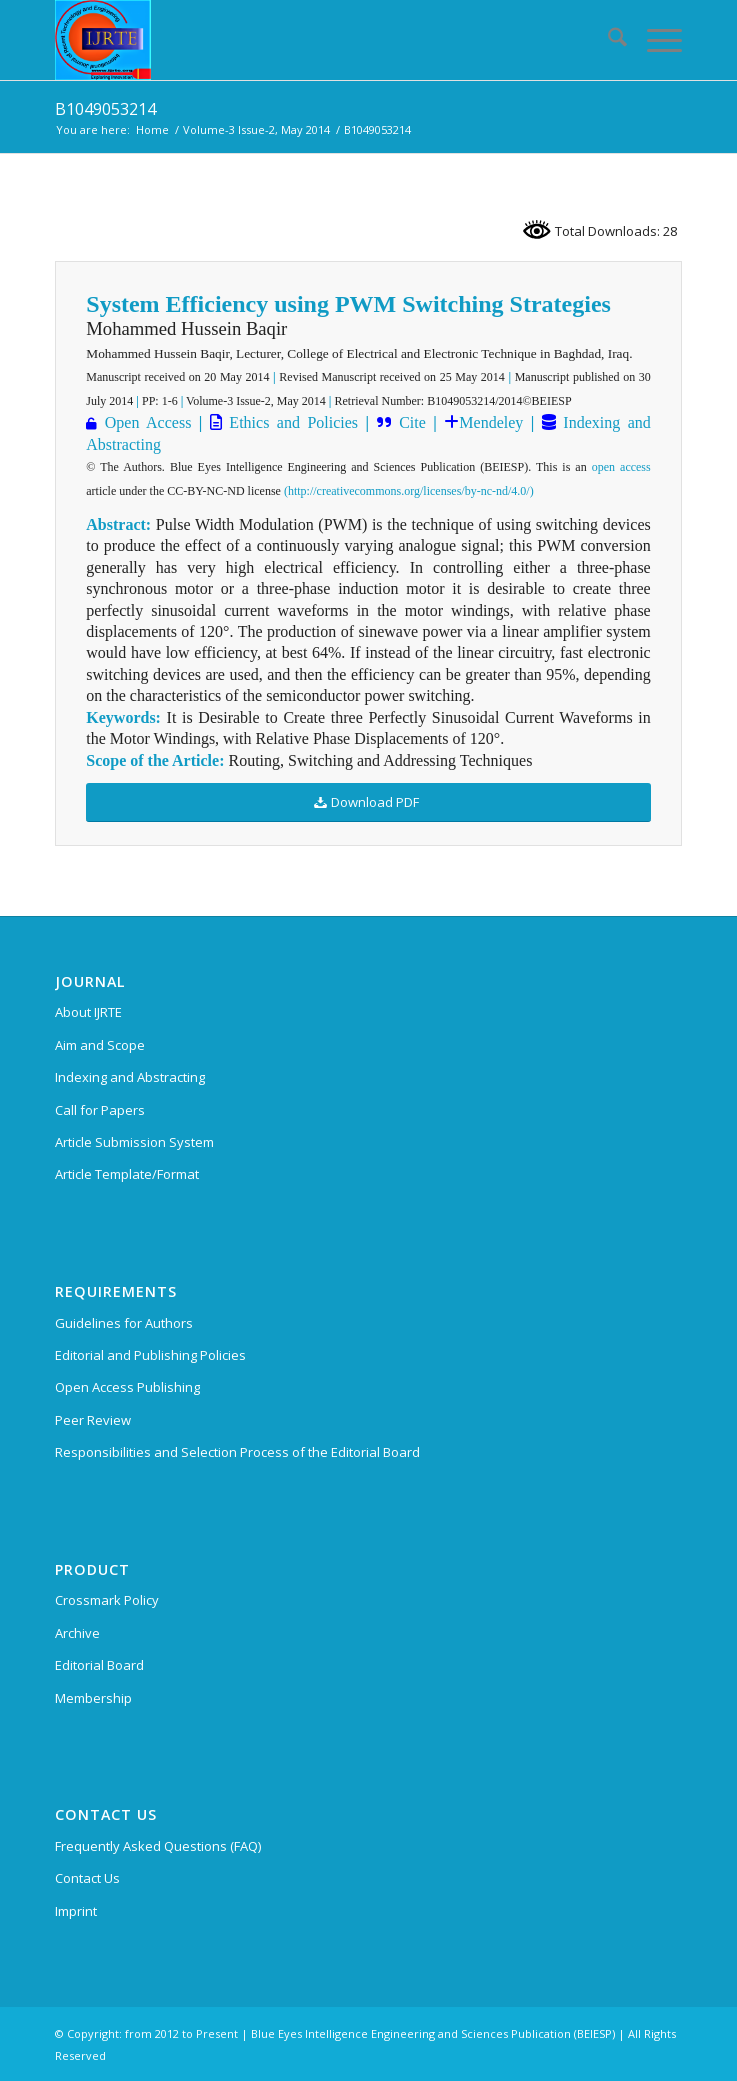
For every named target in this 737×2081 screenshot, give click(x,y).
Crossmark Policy (107, 1600)
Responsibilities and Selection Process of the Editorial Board (237, 1452)
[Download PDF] (368, 802)
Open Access (148, 422)
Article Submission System (134, 1142)
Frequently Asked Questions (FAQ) (158, 1846)
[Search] (607, 40)
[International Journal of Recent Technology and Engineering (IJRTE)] (305, 40)
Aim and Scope (100, 1045)
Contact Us (87, 1878)
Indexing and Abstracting (130, 1077)
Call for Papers (100, 1110)
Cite (412, 422)
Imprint (76, 1911)
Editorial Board (99, 1665)
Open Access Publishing (127, 1387)
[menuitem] (607, 40)
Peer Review (93, 1420)
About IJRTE (88, 1012)
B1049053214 (105, 109)
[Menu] (654, 40)
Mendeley (491, 422)
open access (621, 467)
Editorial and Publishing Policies (150, 1355)
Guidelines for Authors (124, 1323)
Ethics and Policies (290, 422)
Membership (93, 1698)
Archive (77, 1633)
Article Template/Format (127, 1174)
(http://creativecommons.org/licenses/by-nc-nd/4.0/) (409, 491)
